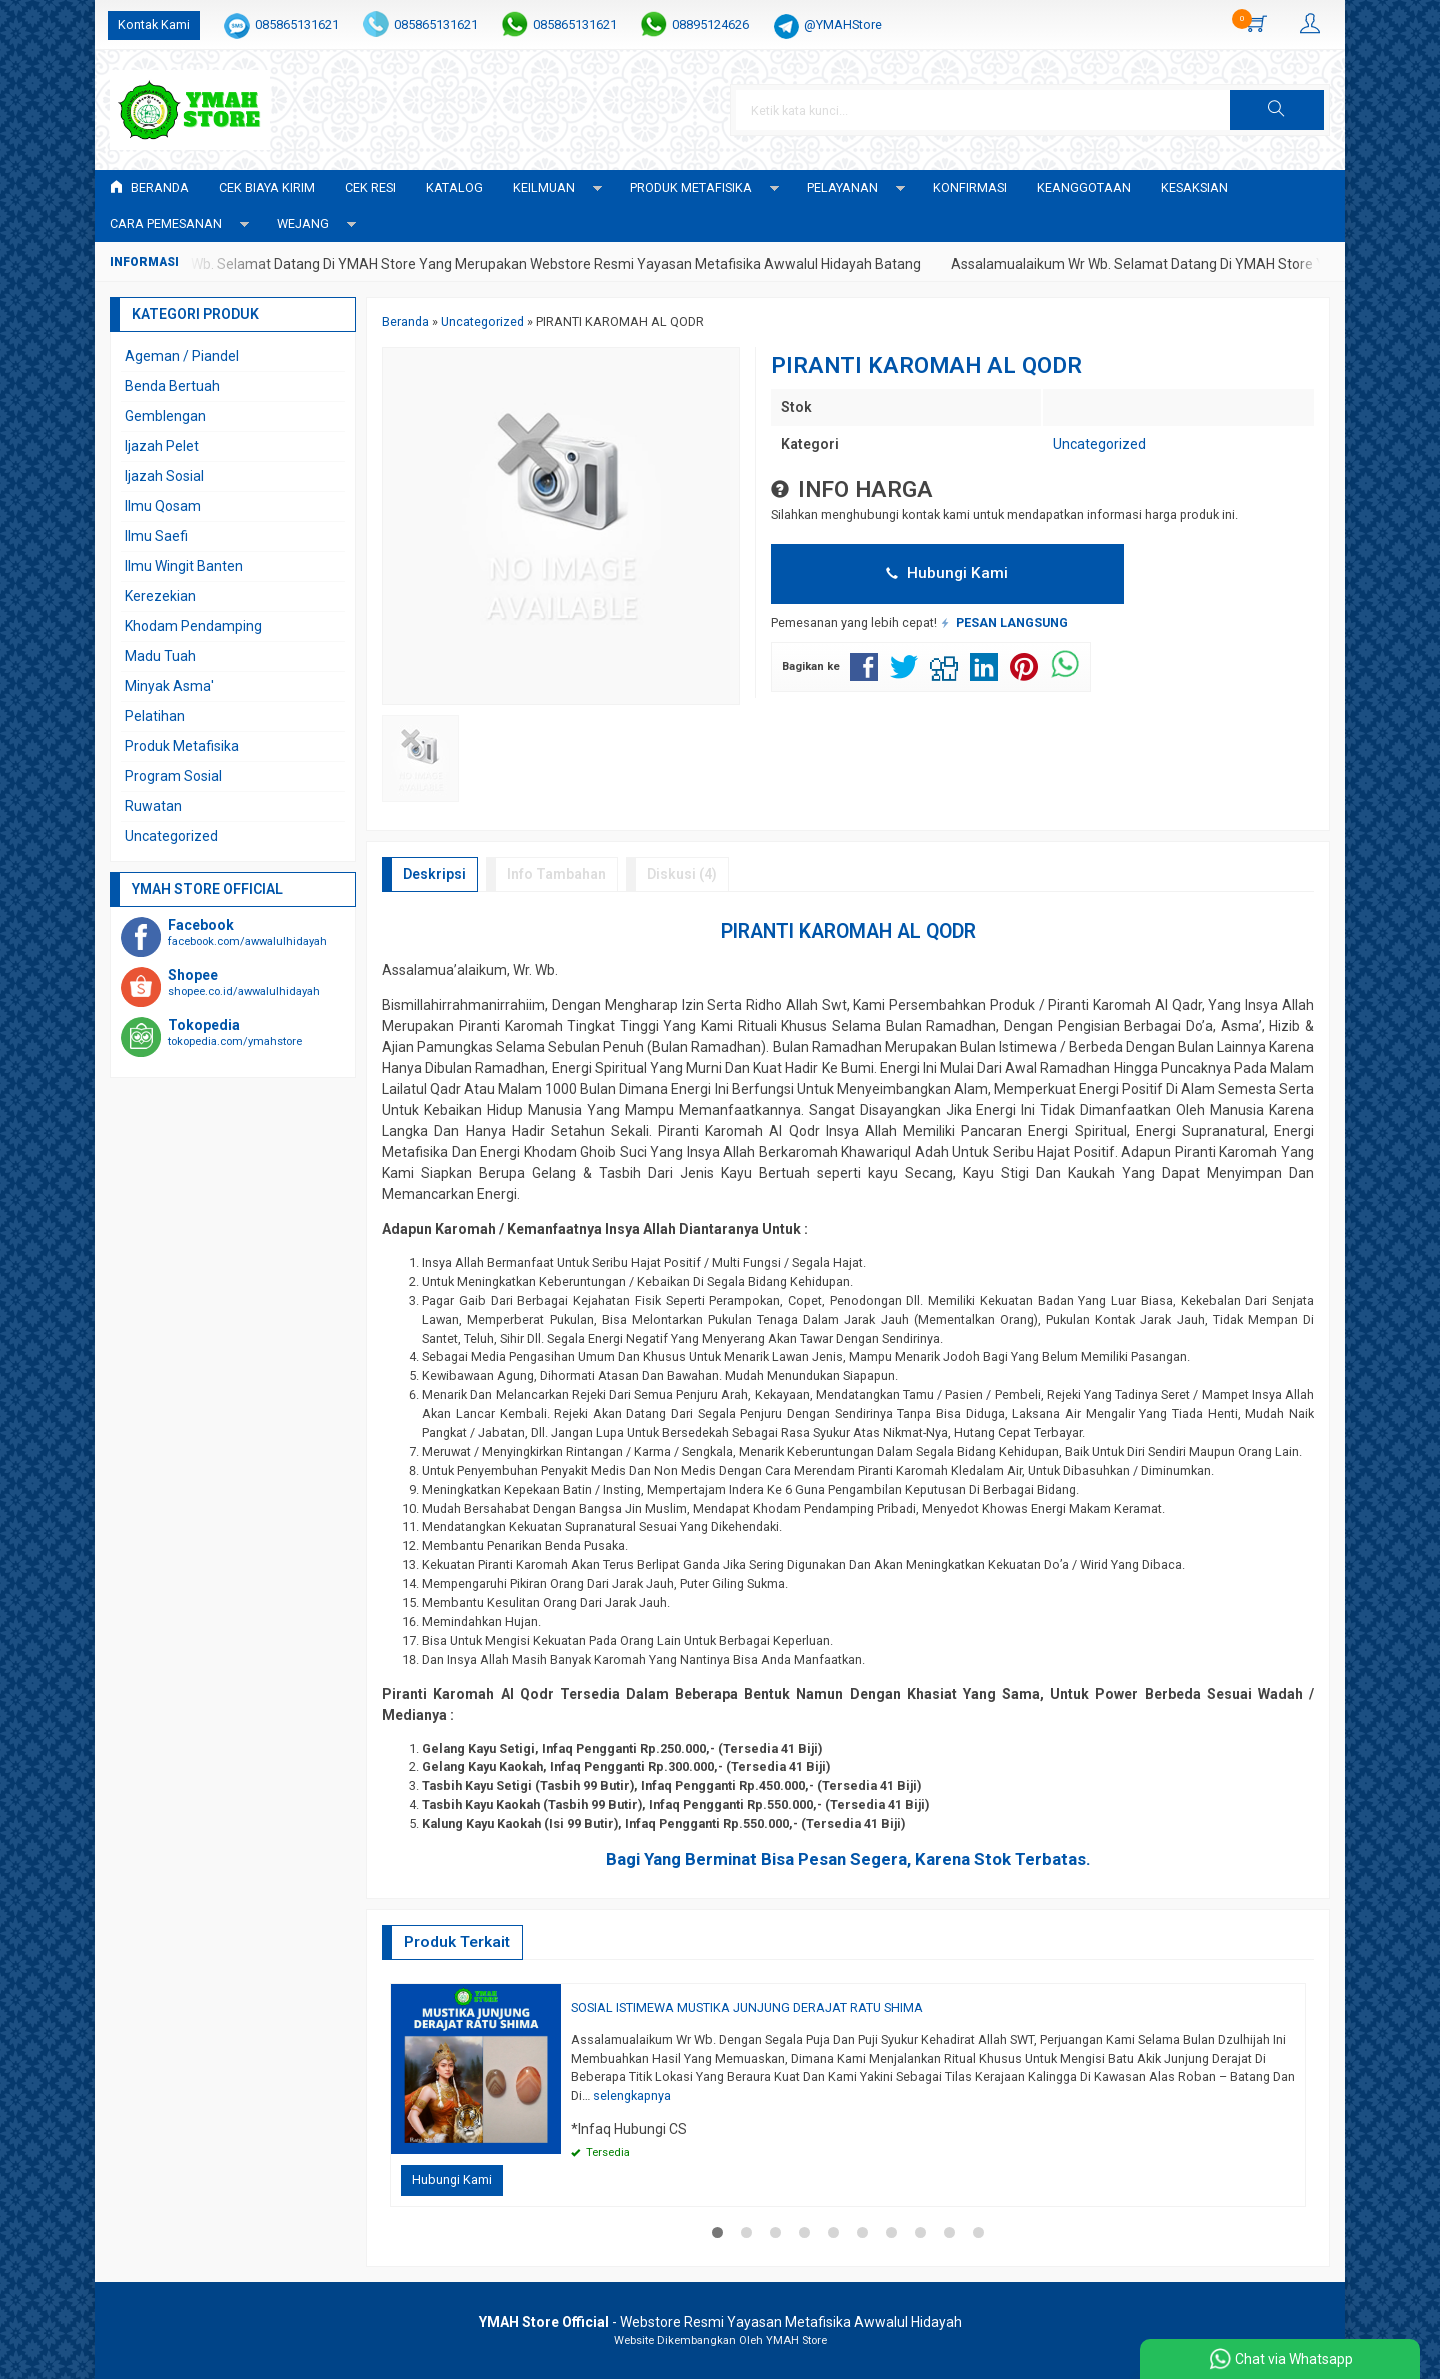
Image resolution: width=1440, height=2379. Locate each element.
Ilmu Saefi (156, 536)
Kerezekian (160, 596)
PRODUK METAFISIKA (691, 187)
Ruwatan (153, 806)
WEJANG (303, 223)
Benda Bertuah (172, 386)
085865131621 (297, 24)
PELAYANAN (842, 187)
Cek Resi (370, 187)
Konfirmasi (970, 187)
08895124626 (710, 24)
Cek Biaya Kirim (267, 187)
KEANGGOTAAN (1084, 187)
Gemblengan (165, 416)
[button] (1277, 110)
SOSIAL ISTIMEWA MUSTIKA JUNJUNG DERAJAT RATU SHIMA (747, 2007)
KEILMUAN (544, 187)
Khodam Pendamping (193, 626)
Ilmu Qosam (163, 506)
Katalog (454, 187)
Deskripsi (434, 874)
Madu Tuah (160, 656)
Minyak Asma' (169, 686)
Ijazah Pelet (162, 446)
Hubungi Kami (947, 573)
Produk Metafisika (182, 746)
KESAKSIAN (1194, 187)
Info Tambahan (556, 874)
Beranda (149, 187)
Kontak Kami (154, 24)
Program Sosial (173, 776)
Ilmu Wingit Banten (184, 566)
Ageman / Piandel (182, 356)
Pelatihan (155, 716)
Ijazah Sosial (164, 476)
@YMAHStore (843, 24)
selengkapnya (632, 2095)
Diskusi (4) (682, 874)
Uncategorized (1099, 444)
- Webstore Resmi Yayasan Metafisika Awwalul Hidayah (720, 2322)
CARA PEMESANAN (166, 223)
